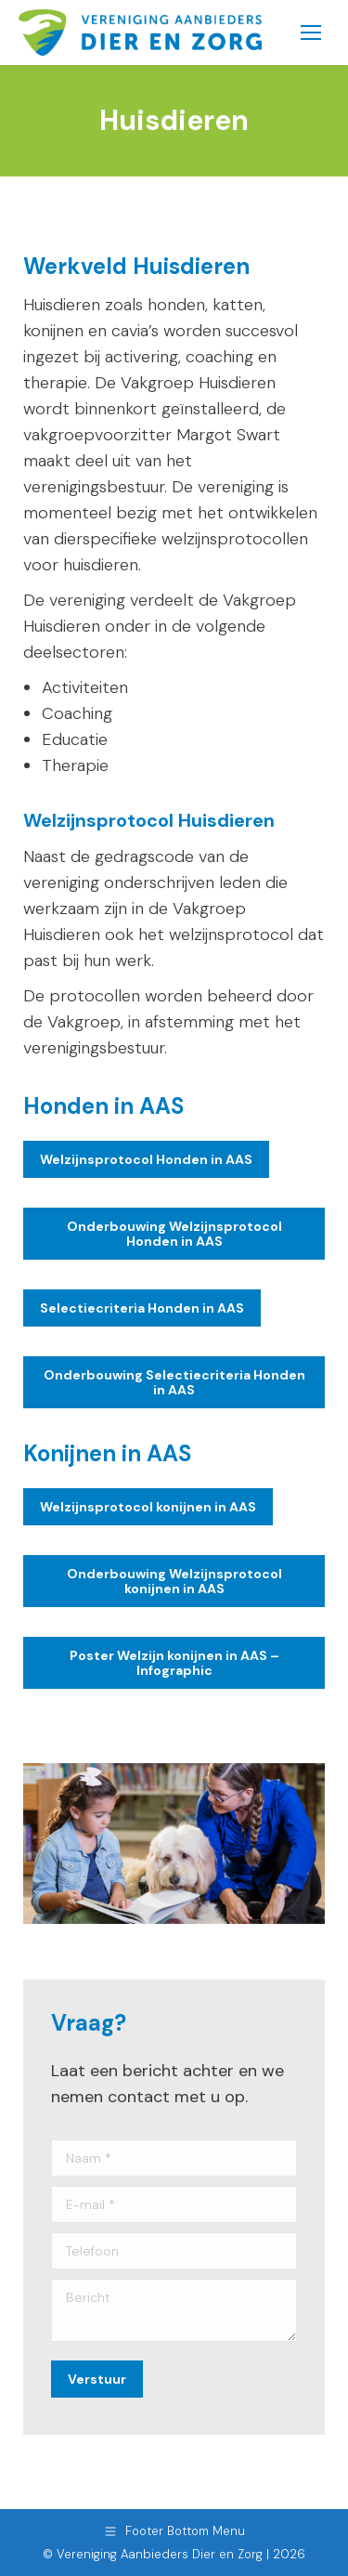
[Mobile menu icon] (310, 32)
